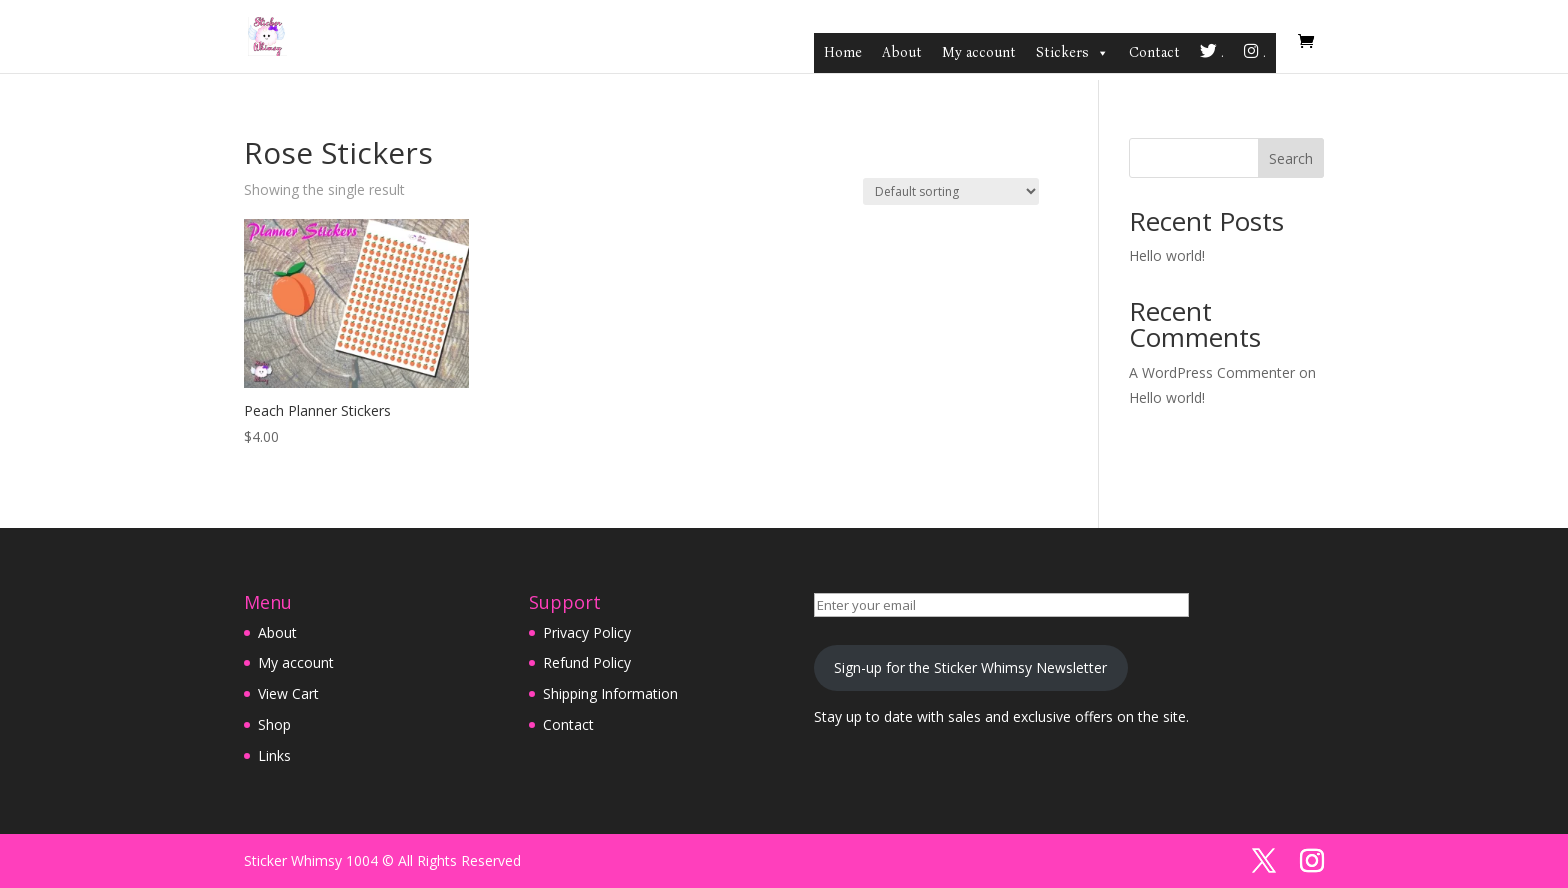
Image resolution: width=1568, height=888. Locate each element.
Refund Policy (587, 662)
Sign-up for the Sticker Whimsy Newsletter (970, 667)
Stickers (1072, 53)
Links (274, 755)
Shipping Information (610, 693)
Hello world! (1167, 255)
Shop (274, 724)
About (902, 52)
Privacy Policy (587, 632)
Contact (1154, 52)
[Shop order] (951, 191)
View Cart (288, 693)
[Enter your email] (1001, 605)
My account (979, 52)
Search (1291, 158)
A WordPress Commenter (1212, 372)
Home (843, 52)
